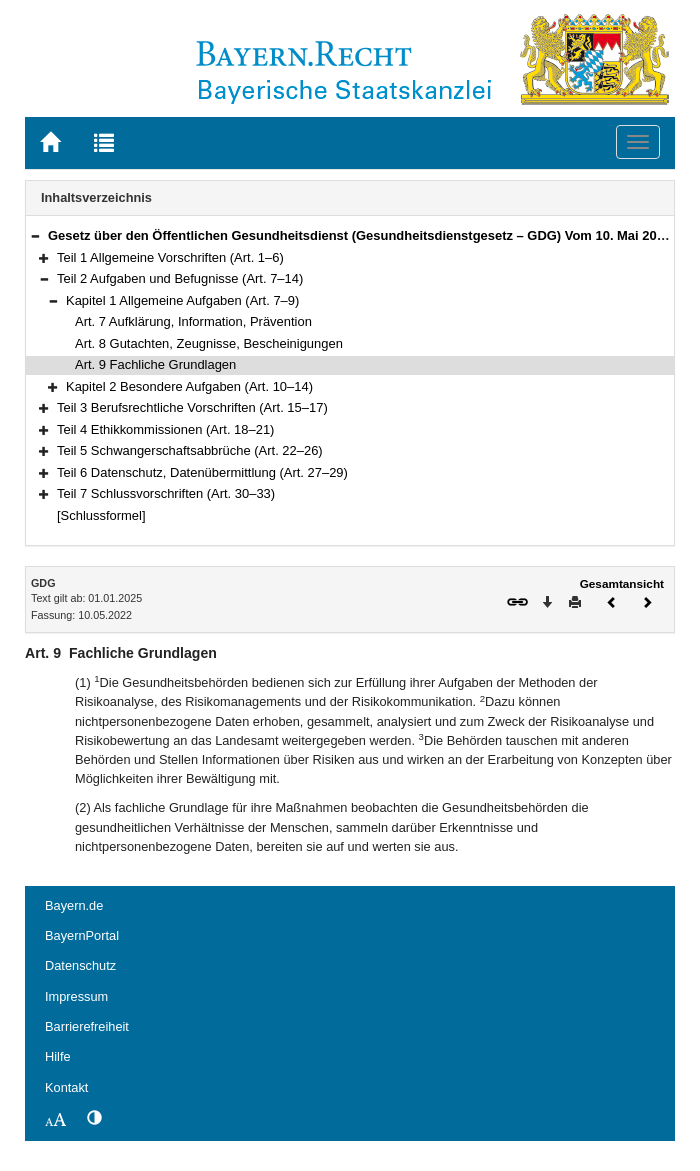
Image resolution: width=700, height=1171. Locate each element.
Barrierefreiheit (87, 1026)
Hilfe (58, 1056)
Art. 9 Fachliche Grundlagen (155, 364)
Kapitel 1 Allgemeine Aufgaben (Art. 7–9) (182, 300)
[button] (35, 235)
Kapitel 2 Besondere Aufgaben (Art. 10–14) (189, 386)
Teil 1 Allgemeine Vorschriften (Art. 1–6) (170, 257)
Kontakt (66, 1087)
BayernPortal (82, 935)
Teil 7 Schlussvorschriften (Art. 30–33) (166, 493)
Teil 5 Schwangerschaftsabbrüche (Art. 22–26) (190, 450)
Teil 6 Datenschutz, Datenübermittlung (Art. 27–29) (202, 472)
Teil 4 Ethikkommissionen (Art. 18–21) (165, 429)
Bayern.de (74, 905)
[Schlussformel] (101, 515)
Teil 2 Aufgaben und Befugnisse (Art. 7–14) (180, 278)
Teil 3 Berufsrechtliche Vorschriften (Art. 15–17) (192, 407)
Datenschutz (80, 965)
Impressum (76, 996)
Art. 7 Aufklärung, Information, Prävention (193, 321)
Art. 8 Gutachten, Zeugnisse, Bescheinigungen (209, 343)
